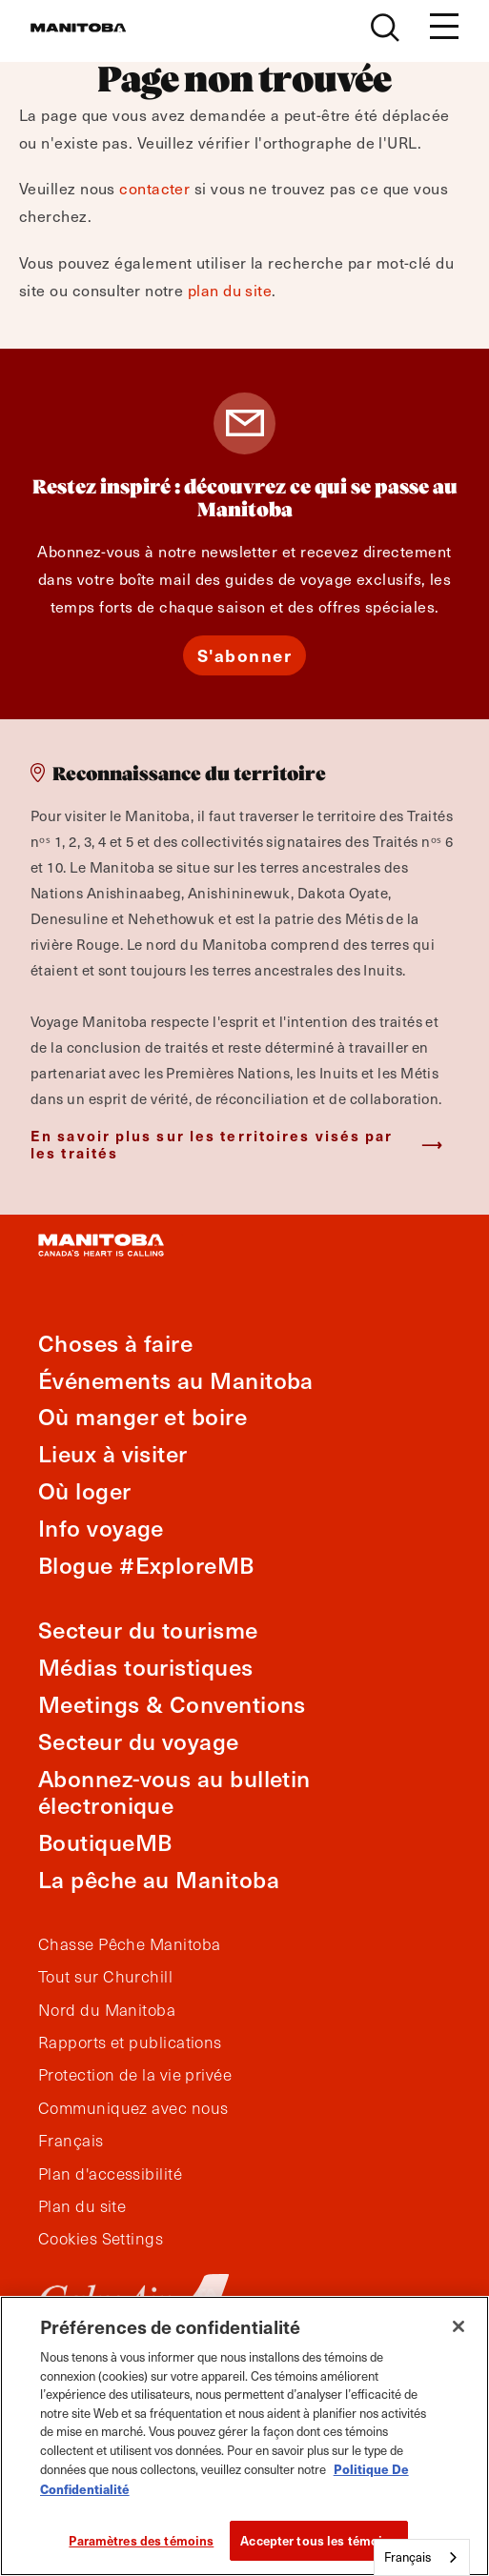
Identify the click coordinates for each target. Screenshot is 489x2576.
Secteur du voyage (138, 1741)
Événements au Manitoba (176, 1380)
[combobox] (422, 2557)
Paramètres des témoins (141, 2540)
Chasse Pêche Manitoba (129, 1944)
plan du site (230, 290)
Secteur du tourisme (148, 1629)
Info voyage (101, 1527)
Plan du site (82, 2206)
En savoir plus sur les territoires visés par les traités (212, 1143)
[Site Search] (385, 27)
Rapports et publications (130, 2042)
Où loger (85, 1490)
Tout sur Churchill (105, 1976)
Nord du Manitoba (106, 2010)
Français (71, 2140)
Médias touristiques (146, 1666)
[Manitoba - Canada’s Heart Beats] (78, 28)
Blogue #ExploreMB (146, 1565)
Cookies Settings (100, 2238)
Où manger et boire (142, 1416)
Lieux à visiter (113, 1453)
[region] (244, 2436)
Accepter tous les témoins (318, 2540)
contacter (154, 188)
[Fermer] (458, 2326)
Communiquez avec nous (133, 2108)
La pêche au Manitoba (158, 1879)
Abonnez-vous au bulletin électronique (174, 1792)
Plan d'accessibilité (110, 2174)
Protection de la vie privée (135, 2074)
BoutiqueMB (105, 1842)
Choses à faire (115, 1343)
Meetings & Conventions (172, 1704)
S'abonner (245, 655)
